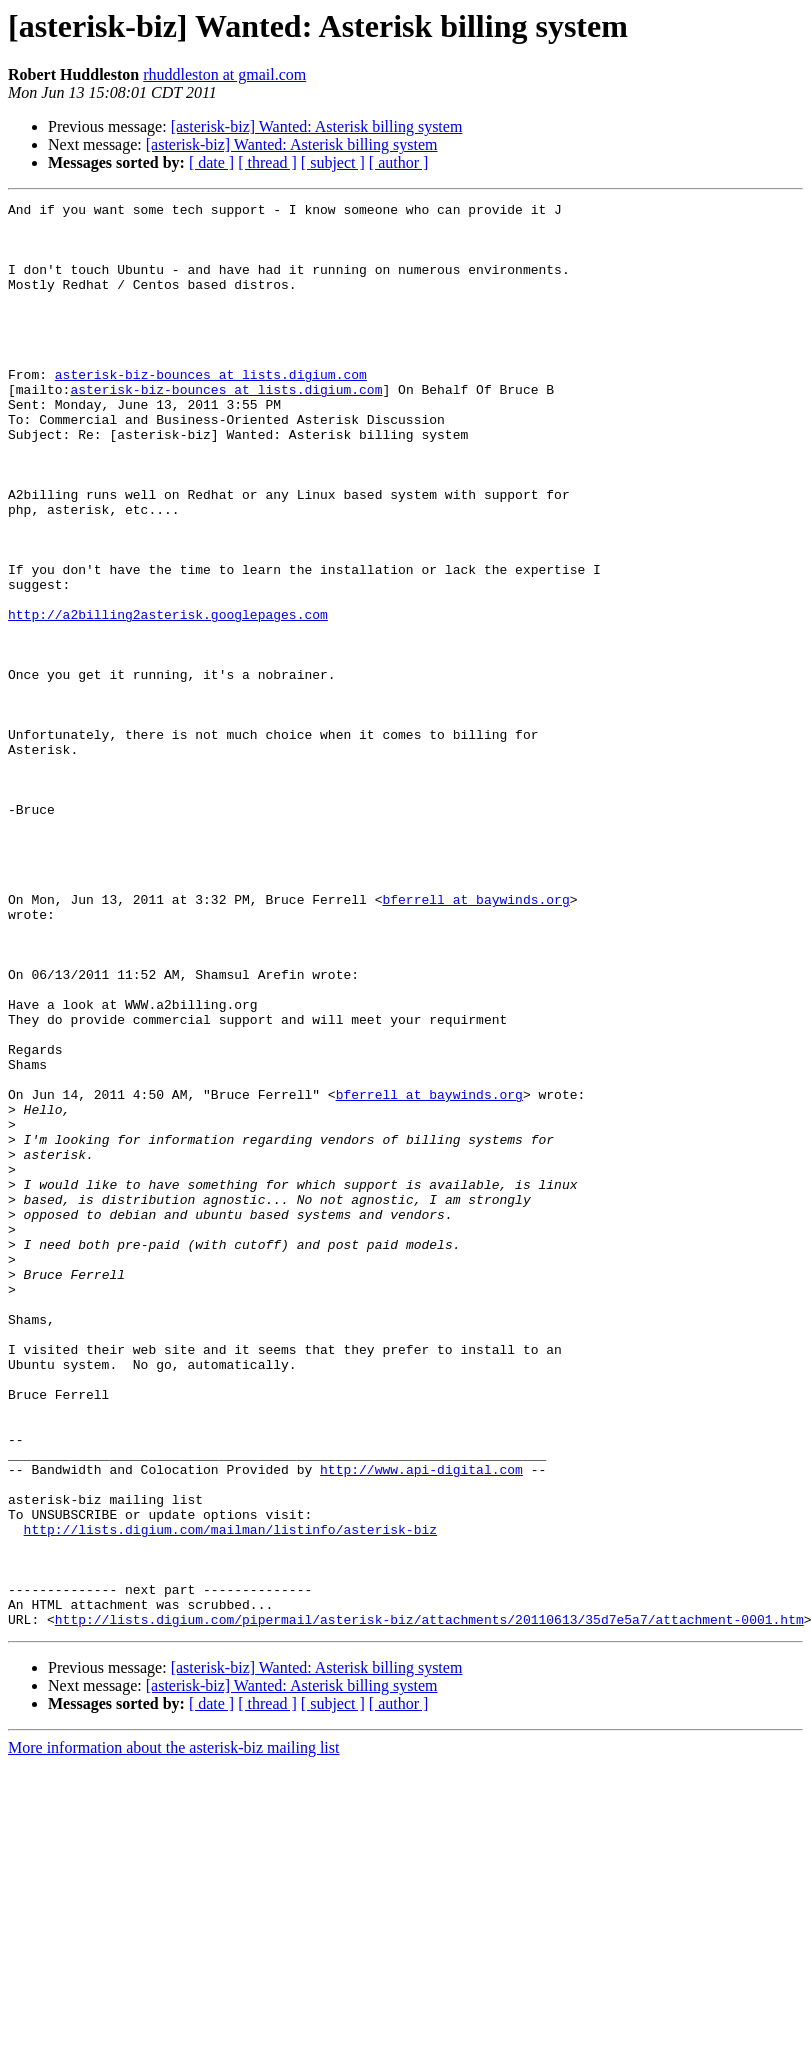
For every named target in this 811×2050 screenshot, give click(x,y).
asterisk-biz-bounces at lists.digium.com (211, 410)
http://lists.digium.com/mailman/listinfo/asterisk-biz (230, 1796)
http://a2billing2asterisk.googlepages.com (168, 698)
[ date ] (211, 162)
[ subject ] (333, 162)
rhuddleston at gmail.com (224, 74)
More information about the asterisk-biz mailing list (173, 2032)
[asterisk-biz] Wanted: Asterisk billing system (317, 126)
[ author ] (399, 162)
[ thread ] (267, 162)
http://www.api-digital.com (421, 1724)
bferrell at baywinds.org (475, 1040)
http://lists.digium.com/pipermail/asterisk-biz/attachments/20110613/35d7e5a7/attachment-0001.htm (429, 1904)
